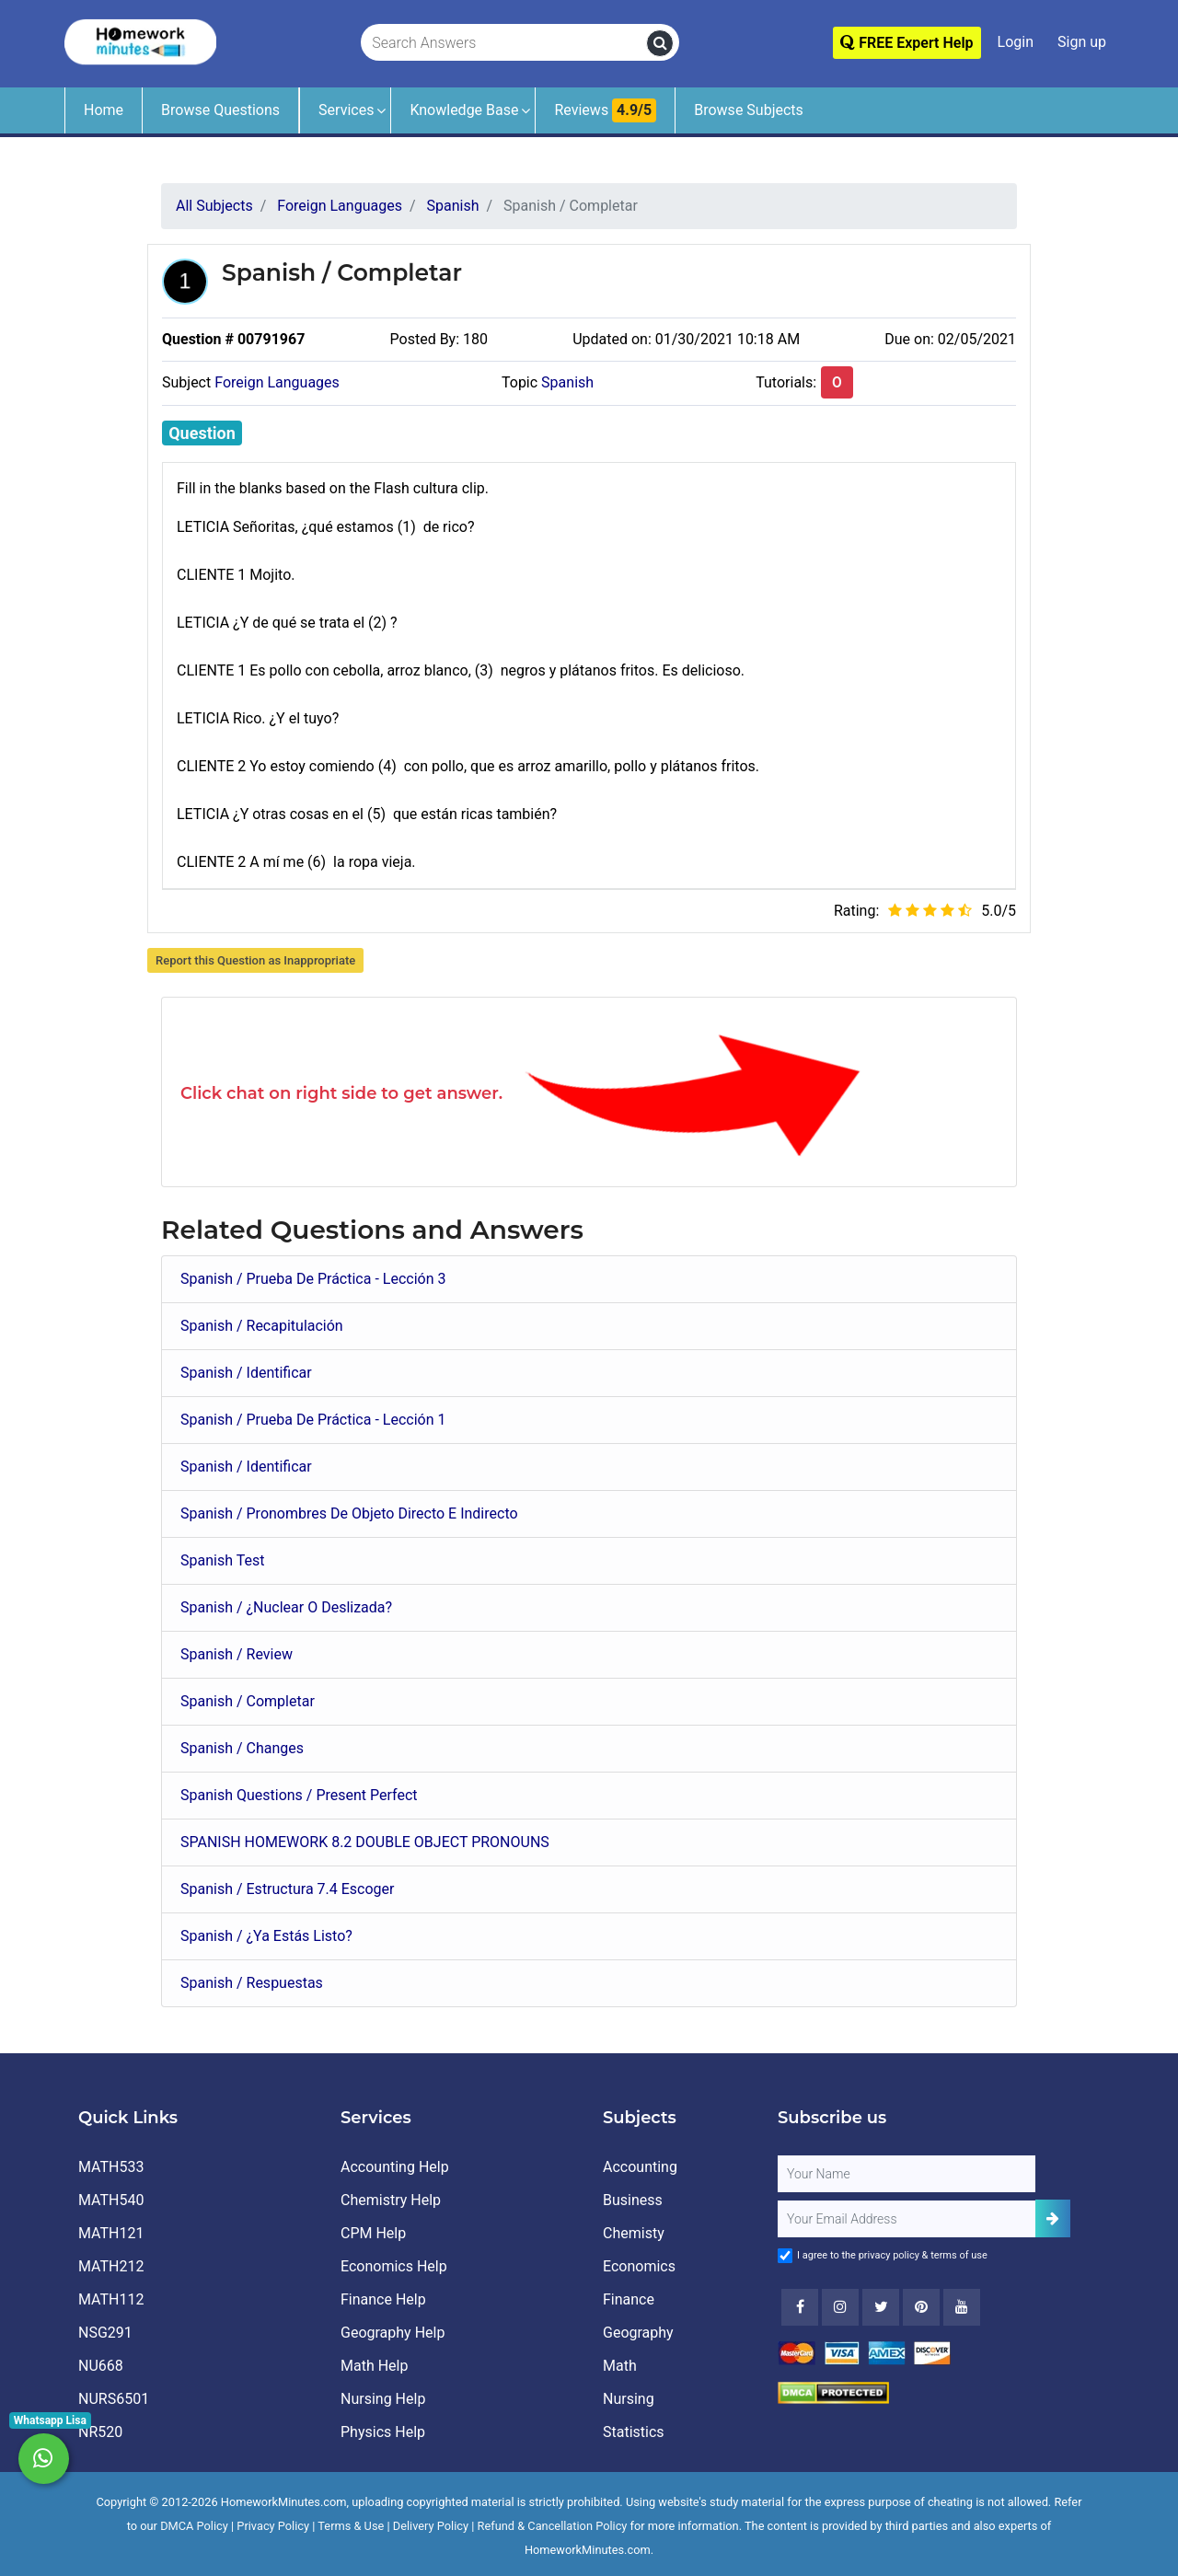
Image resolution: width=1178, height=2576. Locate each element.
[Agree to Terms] (785, 2255)
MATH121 (111, 2233)
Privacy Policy (273, 2526)
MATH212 (111, 2266)
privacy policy (889, 2255)
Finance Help (383, 2299)
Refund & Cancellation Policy (553, 2526)
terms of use (958, 2255)
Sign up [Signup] (1081, 42)
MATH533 (111, 2167)
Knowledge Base (464, 110)
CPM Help (373, 2233)
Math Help (374, 2365)
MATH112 (111, 2299)
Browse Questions (220, 110)
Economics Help (394, 2266)
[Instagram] (840, 2307)
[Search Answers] (504, 43)
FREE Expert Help (906, 43)
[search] (660, 43)
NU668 (100, 2365)
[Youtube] (921, 2307)
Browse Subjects (748, 110)
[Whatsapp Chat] (43, 2458)
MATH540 (111, 2200)
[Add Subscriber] (1052, 2218)
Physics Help (383, 2432)
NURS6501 (113, 2399)
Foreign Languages (277, 382)
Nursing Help (383, 2399)
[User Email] (906, 2219)
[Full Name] (906, 2173)
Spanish (567, 382)
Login (1016, 42)
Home (103, 110)
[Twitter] (880, 2307)
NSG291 (105, 2332)
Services (346, 110)
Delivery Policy (430, 2526)
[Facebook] (799, 2307)
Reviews (605, 110)
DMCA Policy (194, 2526)
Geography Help (393, 2332)
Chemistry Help (391, 2200)
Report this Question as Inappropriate (255, 960)
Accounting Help (395, 2167)
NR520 (100, 2432)
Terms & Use (351, 2526)
